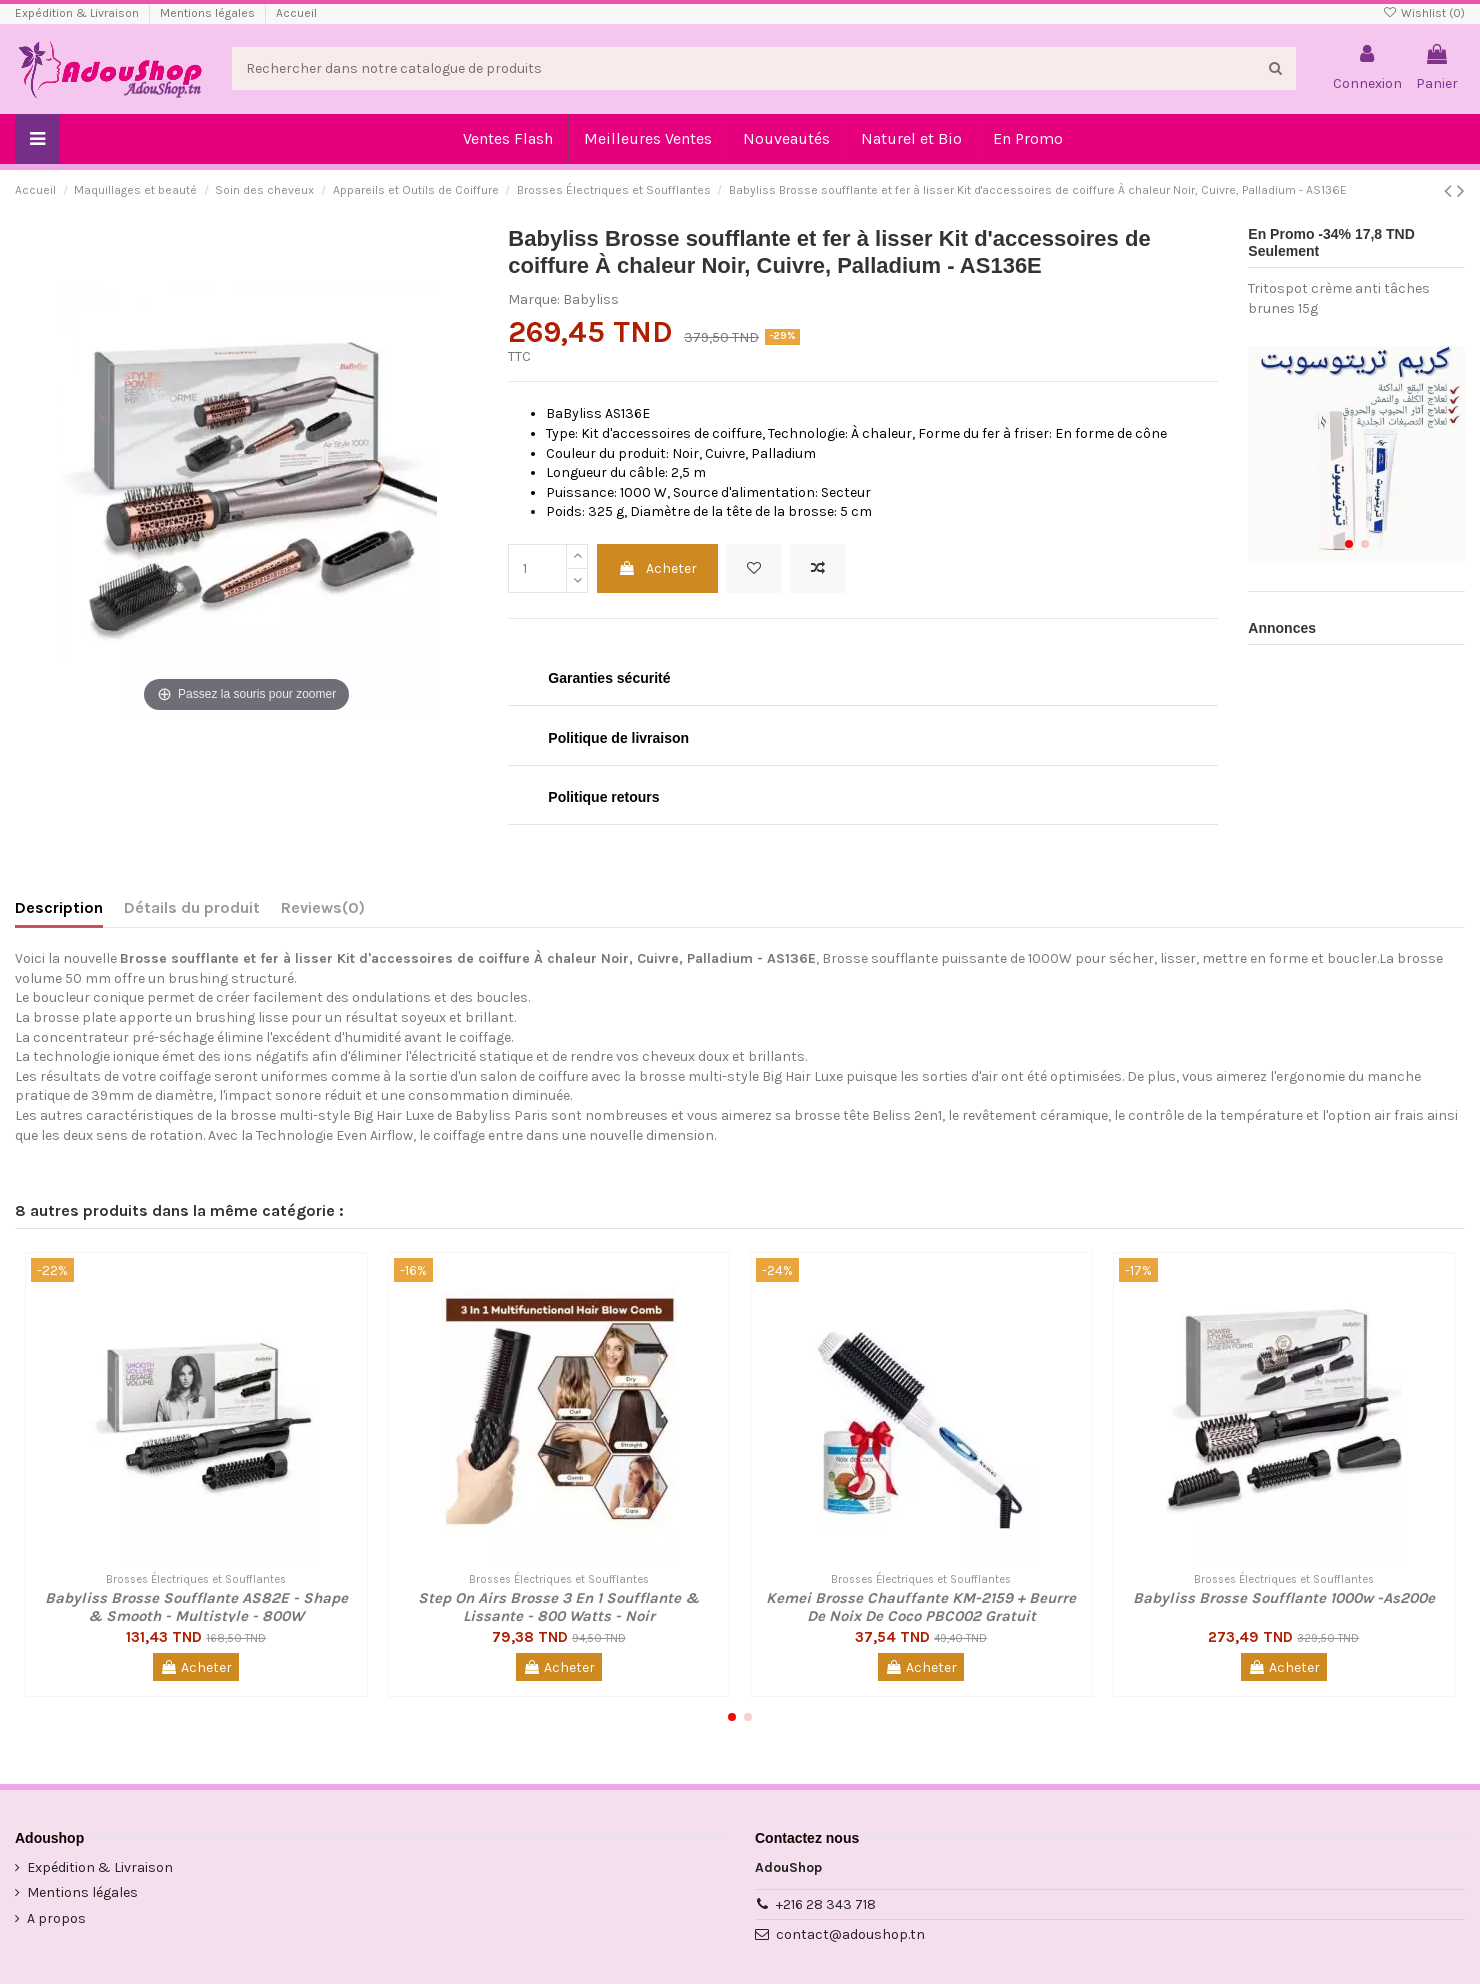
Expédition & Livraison (78, 13)
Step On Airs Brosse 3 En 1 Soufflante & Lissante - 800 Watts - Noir (558, 1607)
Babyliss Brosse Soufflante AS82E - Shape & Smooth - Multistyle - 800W (196, 1607)
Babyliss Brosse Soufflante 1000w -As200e (1284, 1598)
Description (59, 907)
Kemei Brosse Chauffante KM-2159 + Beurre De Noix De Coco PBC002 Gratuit (921, 1607)
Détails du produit (192, 907)
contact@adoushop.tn (850, 1934)
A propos (56, 1918)
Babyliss (591, 299)
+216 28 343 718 (826, 1904)
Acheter (657, 568)
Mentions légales (209, 13)
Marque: (534, 299)
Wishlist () (1424, 13)
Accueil (296, 13)
